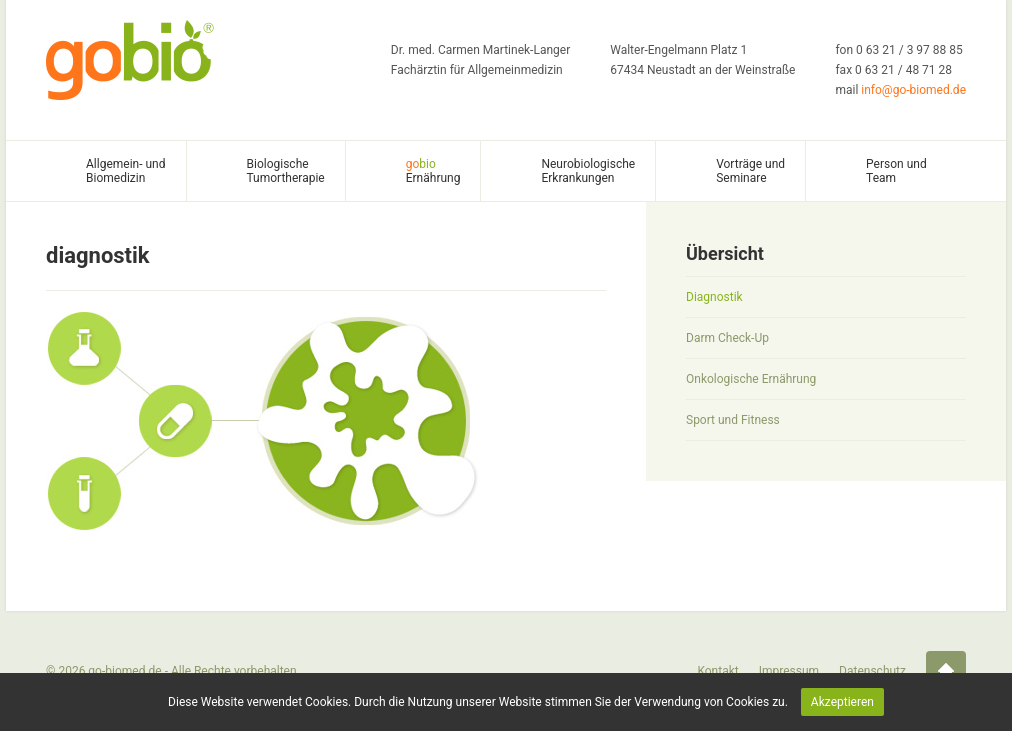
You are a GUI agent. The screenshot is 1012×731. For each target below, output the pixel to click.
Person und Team (896, 171)
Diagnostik (714, 297)
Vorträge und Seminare (750, 171)
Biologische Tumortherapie (286, 171)
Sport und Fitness (733, 420)
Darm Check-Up (727, 338)
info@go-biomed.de (913, 90)
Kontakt (717, 671)
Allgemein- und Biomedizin (126, 171)
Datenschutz (872, 671)
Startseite (946, 671)
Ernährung (433, 171)
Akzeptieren (842, 702)
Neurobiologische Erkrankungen (588, 171)
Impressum (789, 671)
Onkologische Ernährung (751, 379)
